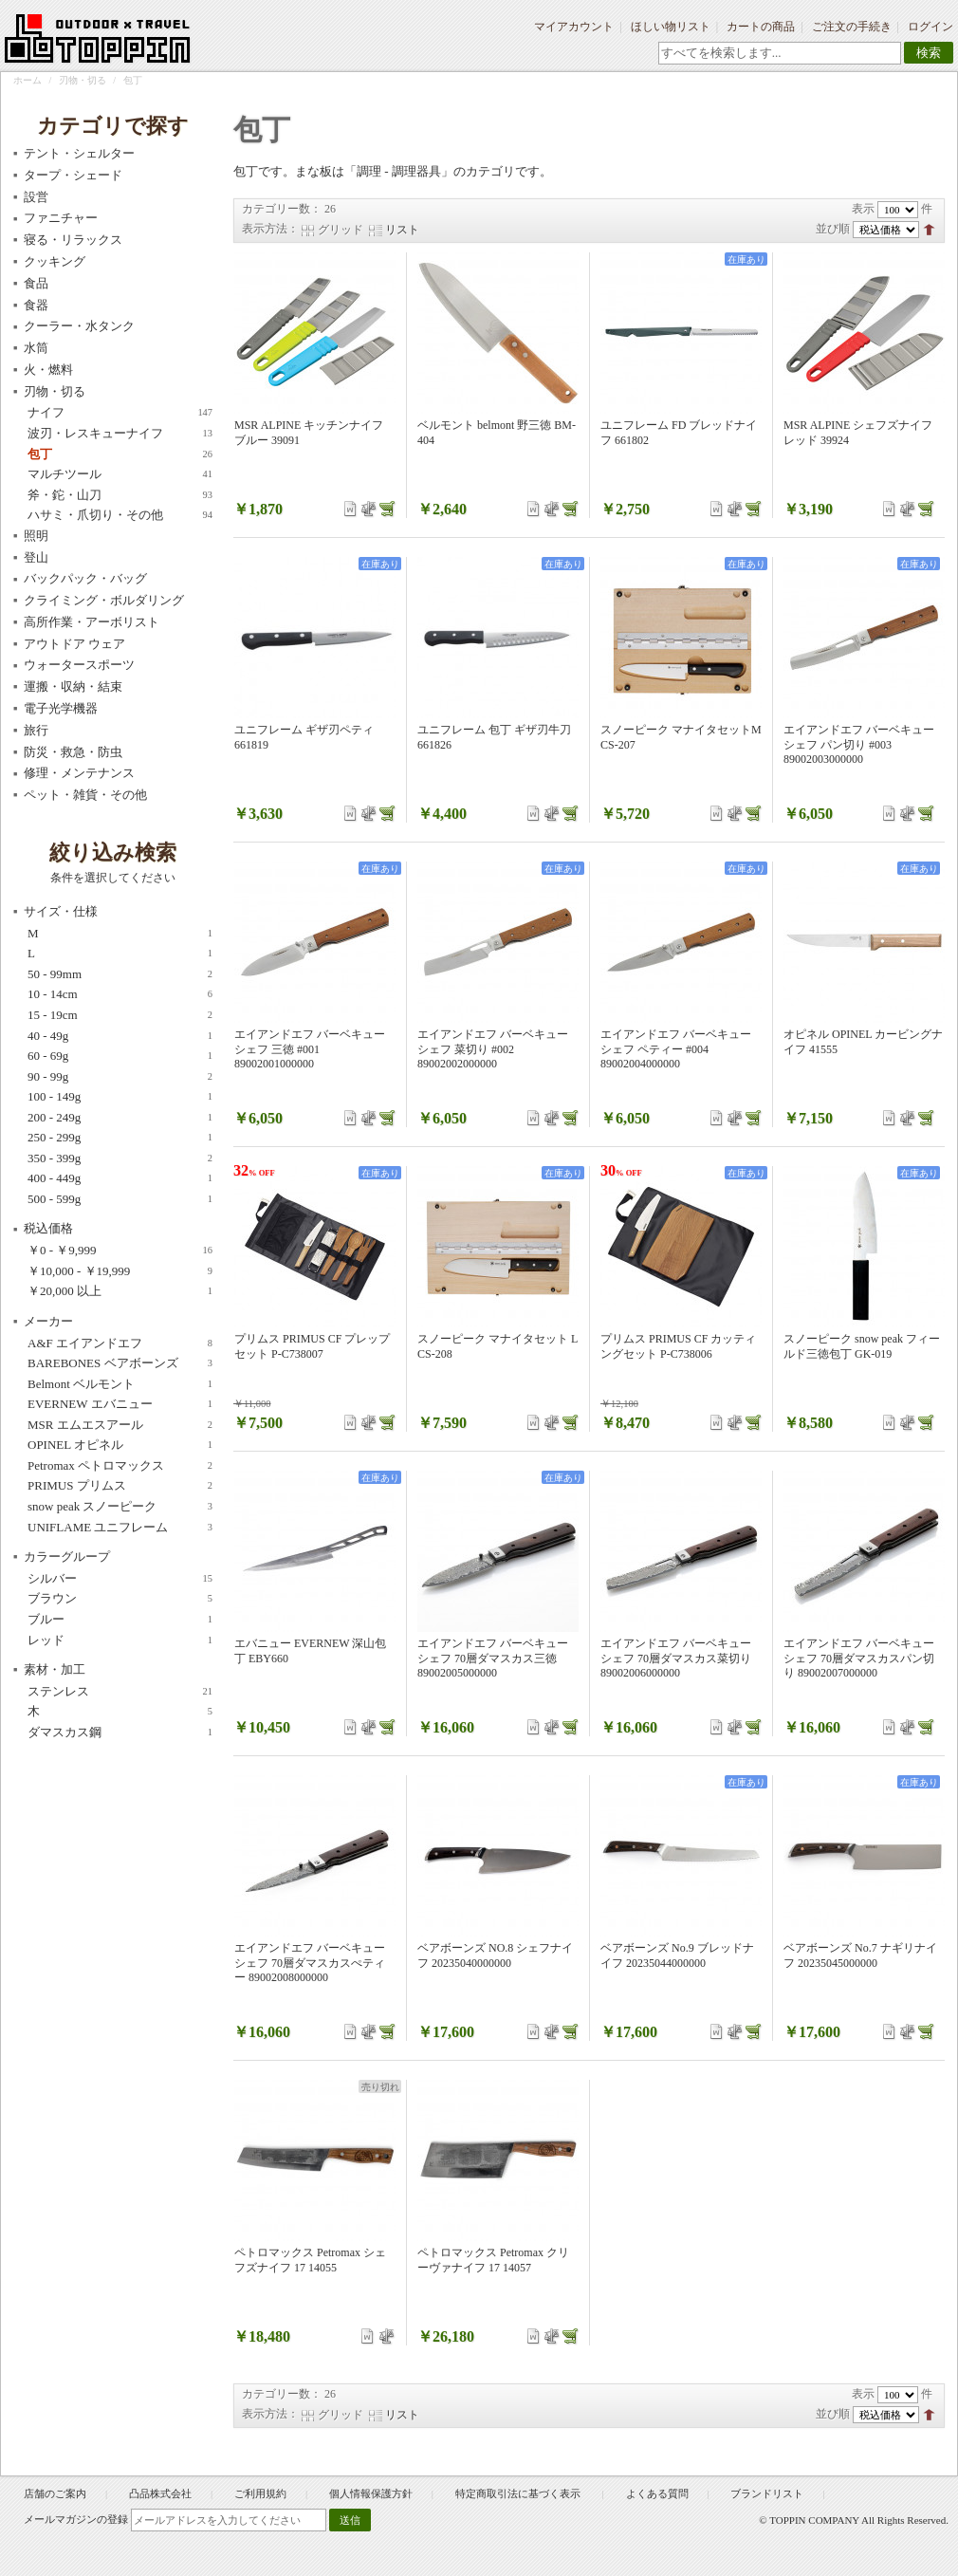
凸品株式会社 (160, 2493)
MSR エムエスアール (120, 1425)
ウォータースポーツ (79, 665)
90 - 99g (120, 1076)
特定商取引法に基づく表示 (519, 2493)
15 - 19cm (120, 1015)
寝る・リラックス (73, 239)
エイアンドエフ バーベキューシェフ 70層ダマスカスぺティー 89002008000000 (309, 1962)
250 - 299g (120, 1137)
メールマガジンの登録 (76, 2519)
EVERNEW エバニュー (120, 1404)
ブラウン (120, 1598)
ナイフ (120, 412)
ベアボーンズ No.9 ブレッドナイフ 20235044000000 (677, 1955)
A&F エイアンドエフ (120, 1343)
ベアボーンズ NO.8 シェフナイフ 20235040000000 (495, 1955)
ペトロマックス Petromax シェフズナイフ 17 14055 (310, 2260)
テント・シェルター (79, 153)
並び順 (833, 228)
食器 (36, 305)
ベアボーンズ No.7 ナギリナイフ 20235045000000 (860, 1955)
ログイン (930, 26)
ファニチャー (61, 218)
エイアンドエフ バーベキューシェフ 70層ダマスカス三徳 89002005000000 (492, 1658)
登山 (36, 557)
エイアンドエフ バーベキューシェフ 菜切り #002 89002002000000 (492, 1049)
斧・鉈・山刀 (120, 495)
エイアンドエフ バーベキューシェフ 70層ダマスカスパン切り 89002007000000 (858, 1658)
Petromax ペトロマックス (120, 1465)
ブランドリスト (766, 2493)
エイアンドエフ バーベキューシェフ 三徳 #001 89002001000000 (309, 1049)
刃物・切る (82, 80)
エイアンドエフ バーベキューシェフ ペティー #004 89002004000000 (675, 1049)
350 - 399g (120, 1158)
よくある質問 (657, 2493)
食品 (36, 283)
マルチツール (120, 474)
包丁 (120, 454)
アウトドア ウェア (74, 644)
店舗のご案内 (55, 2493)
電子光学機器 (61, 708)
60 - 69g (120, 1056)
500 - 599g (120, 1199)
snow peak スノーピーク (120, 1506)
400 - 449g (120, 1178)
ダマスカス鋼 (120, 1732)
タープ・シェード (73, 175)
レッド (120, 1640)
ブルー (120, 1619)
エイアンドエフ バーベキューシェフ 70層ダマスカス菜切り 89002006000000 (675, 1658)
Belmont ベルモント (120, 1384)
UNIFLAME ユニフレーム (120, 1527)
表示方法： (270, 228)
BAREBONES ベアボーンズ (120, 1363)
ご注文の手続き (852, 26)
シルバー (120, 1578)
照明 (36, 535)
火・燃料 (48, 369)
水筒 (36, 348)
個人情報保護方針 (371, 2493)
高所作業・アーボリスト (91, 622)
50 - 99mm (120, 974)
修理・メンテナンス (79, 773)
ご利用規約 (260, 2493)
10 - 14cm (120, 994)
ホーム (27, 80)
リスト (402, 229)
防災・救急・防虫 (73, 752)
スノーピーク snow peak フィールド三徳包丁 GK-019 (861, 1346)
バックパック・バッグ (85, 578)
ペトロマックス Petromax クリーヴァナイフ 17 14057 (493, 2260)
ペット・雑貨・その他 (85, 795)
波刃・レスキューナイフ (120, 433)
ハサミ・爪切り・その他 (120, 515)
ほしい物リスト (670, 26)
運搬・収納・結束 (73, 686)
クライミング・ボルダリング (104, 600)
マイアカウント (574, 26)
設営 (36, 197)
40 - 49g (120, 1036)
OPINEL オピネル (120, 1445)
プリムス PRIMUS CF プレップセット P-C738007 (312, 1346)
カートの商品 (761, 26)
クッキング (54, 261)
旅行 (36, 730)
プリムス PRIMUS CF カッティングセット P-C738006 (678, 1346)
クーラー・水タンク (79, 326)
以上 (120, 1291)
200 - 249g (120, 1117)
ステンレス (120, 1691)
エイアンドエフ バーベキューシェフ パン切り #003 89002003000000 (858, 744)
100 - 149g (120, 1096)
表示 (863, 208)
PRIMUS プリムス (120, 1485)
